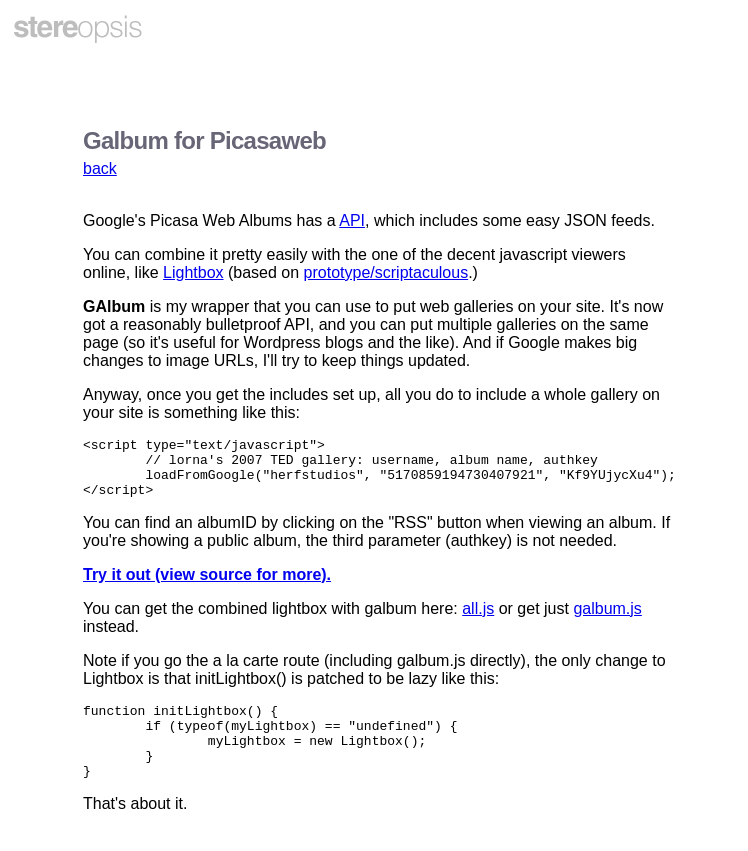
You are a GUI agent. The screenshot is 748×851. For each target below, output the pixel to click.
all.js (478, 620)
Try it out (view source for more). (207, 586)
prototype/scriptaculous (386, 272)
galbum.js (607, 620)
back (100, 168)
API (352, 220)
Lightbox (193, 272)
